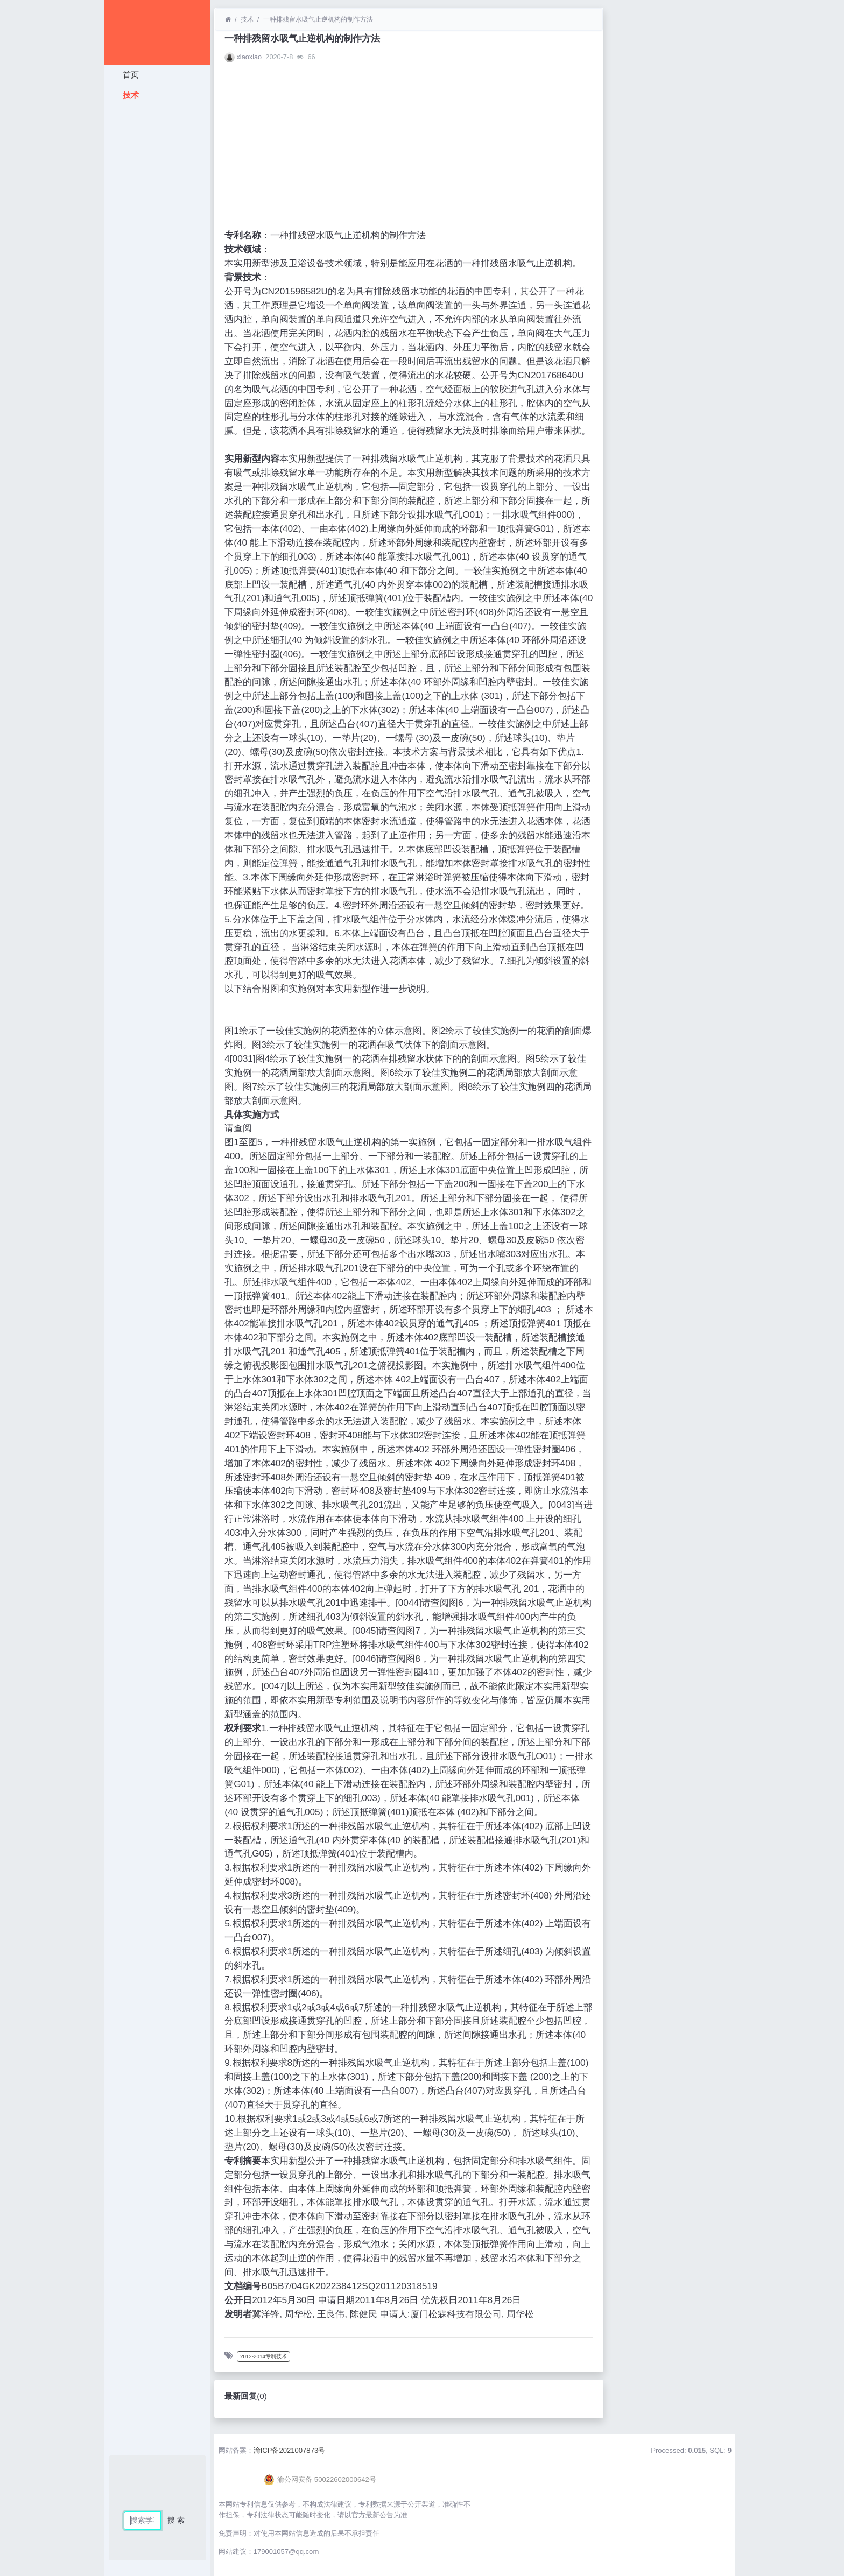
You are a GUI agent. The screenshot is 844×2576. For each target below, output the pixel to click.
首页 (129, 74)
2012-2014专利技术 (263, 2356)
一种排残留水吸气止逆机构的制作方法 (318, 19)
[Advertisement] (157, 266)
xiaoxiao (249, 57)
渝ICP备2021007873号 (290, 2450)
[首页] (228, 19)
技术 (129, 95)
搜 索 (176, 2520)
